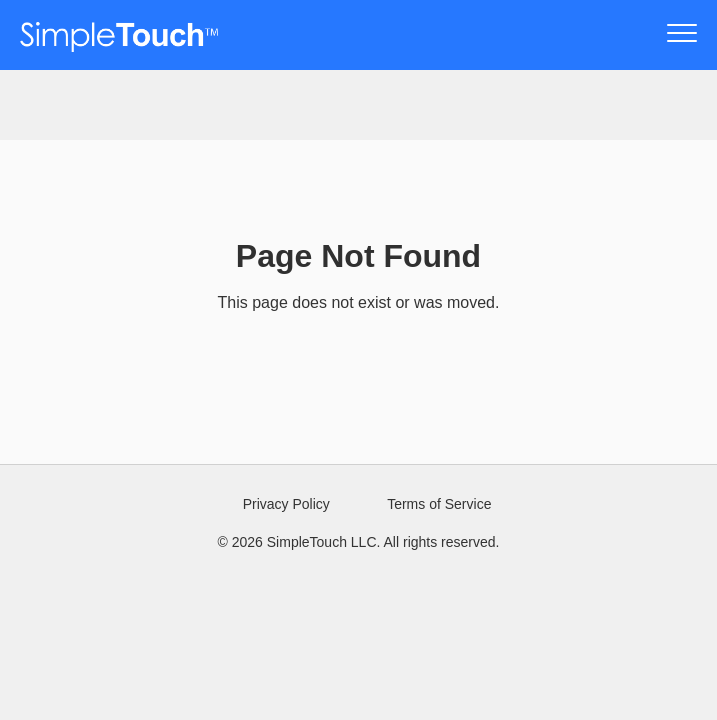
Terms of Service (439, 504)
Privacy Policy (286, 504)
